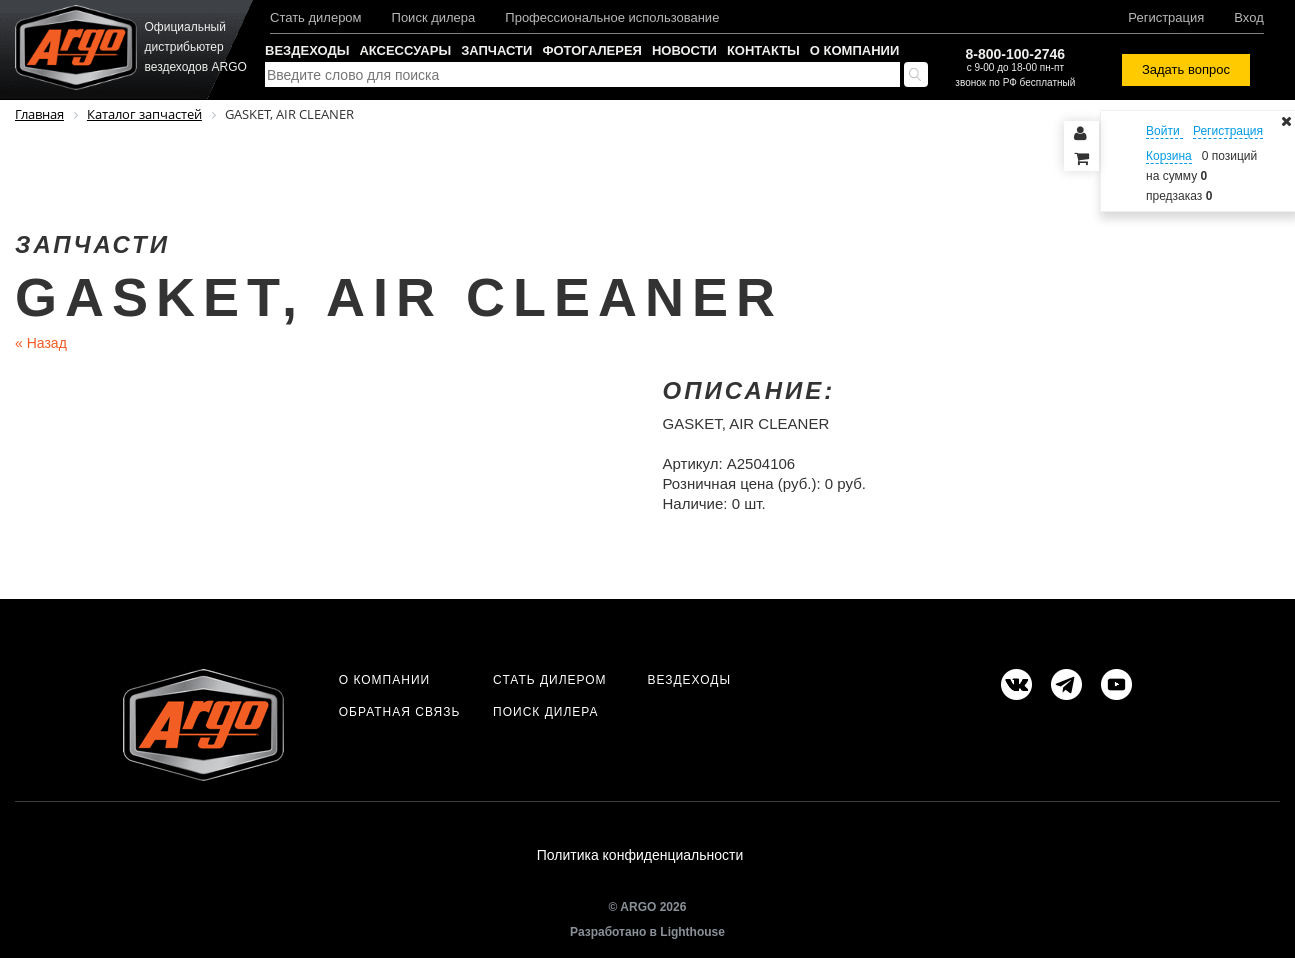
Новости (684, 50)
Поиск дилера (434, 17)
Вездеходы (307, 50)
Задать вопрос (1186, 69)
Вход (1248, 17)
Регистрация (1166, 17)
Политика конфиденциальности (640, 857)
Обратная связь (400, 712)
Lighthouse (692, 935)
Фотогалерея (592, 50)
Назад (41, 343)
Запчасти (496, 50)
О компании (854, 50)
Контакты (763, 50)
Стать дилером (316, 17)
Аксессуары (405, 50)
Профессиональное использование (612, 17)
